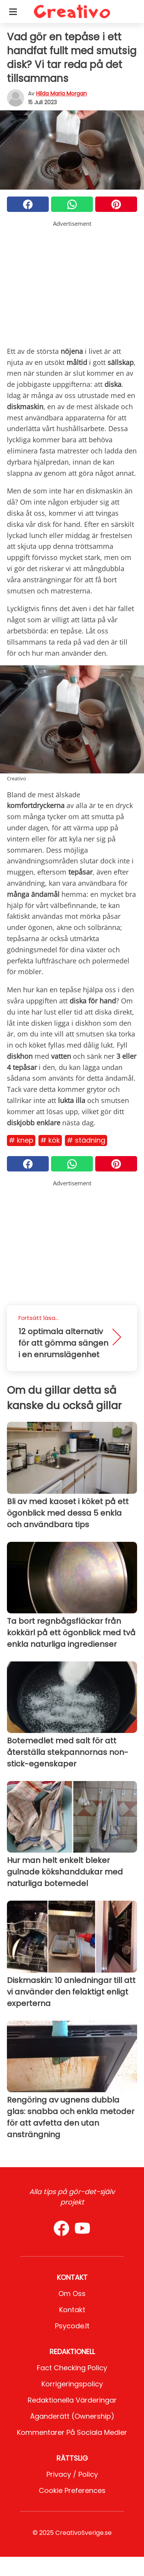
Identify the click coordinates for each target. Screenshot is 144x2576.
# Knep (21, 1140)
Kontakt (72, 2309)
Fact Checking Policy (72, 2368)
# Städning (86, 1140)
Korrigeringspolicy (72, 2384)
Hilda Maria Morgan (61, 93)
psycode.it (72, 2326)
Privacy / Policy (72, 2474)
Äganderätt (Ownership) (72, 2416)
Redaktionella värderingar (72, 2400)
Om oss (72, 2293)
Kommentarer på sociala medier (72, 2432)
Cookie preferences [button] (72, 2490)
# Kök (50, 1140)
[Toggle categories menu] (13, 11)
